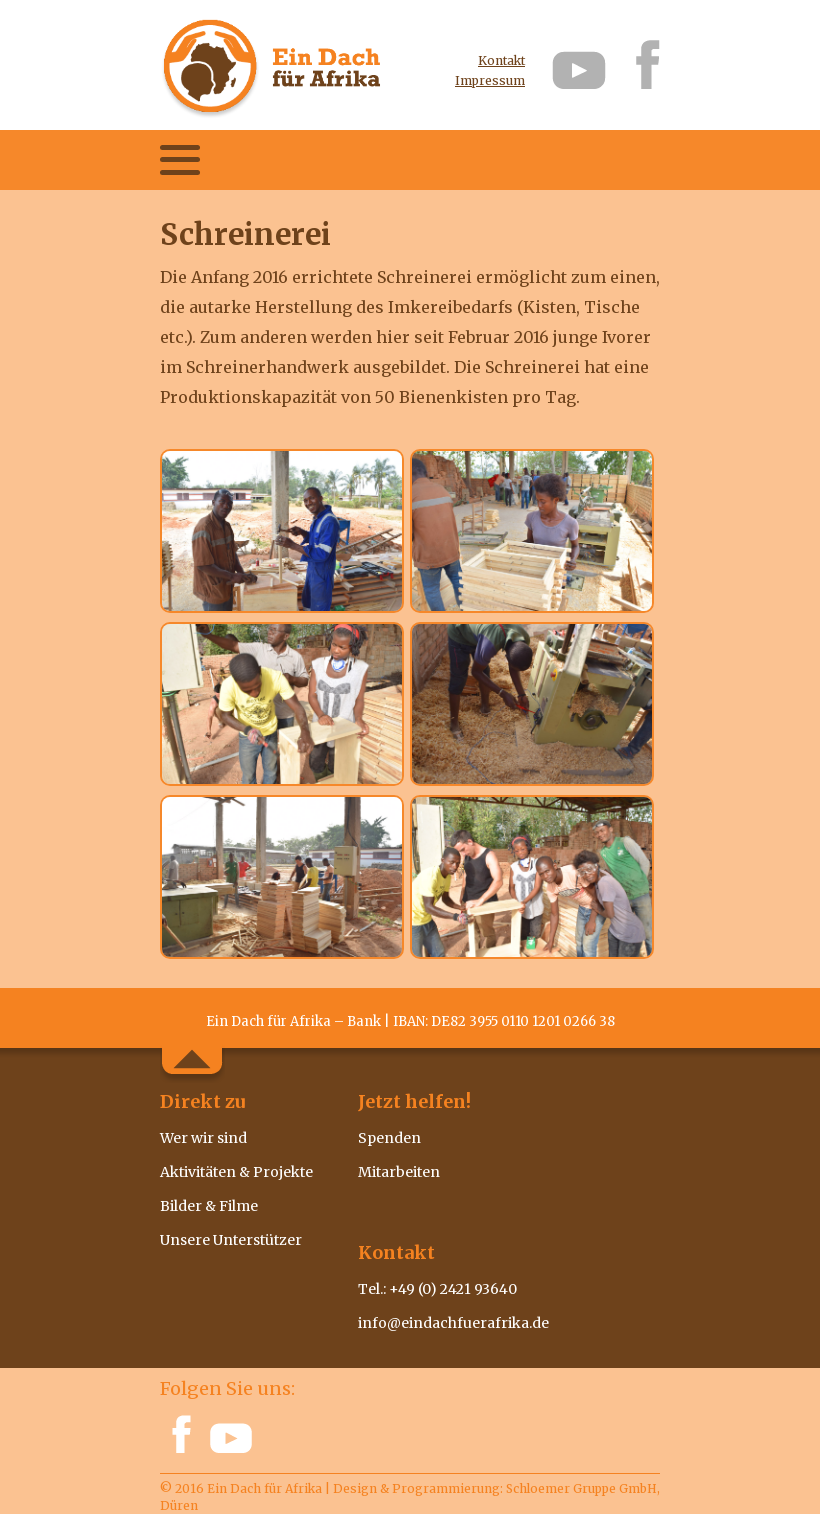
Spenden (389, 1138)
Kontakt (501, 61)
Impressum (490, 81)
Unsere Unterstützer (231, 1240)
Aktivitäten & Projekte (236, 1172)
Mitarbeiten (399, 1172)
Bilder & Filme (209, 1206)
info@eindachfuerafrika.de (453, 1323)
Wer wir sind (203, 1138)
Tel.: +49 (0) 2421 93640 (437, 1289)
